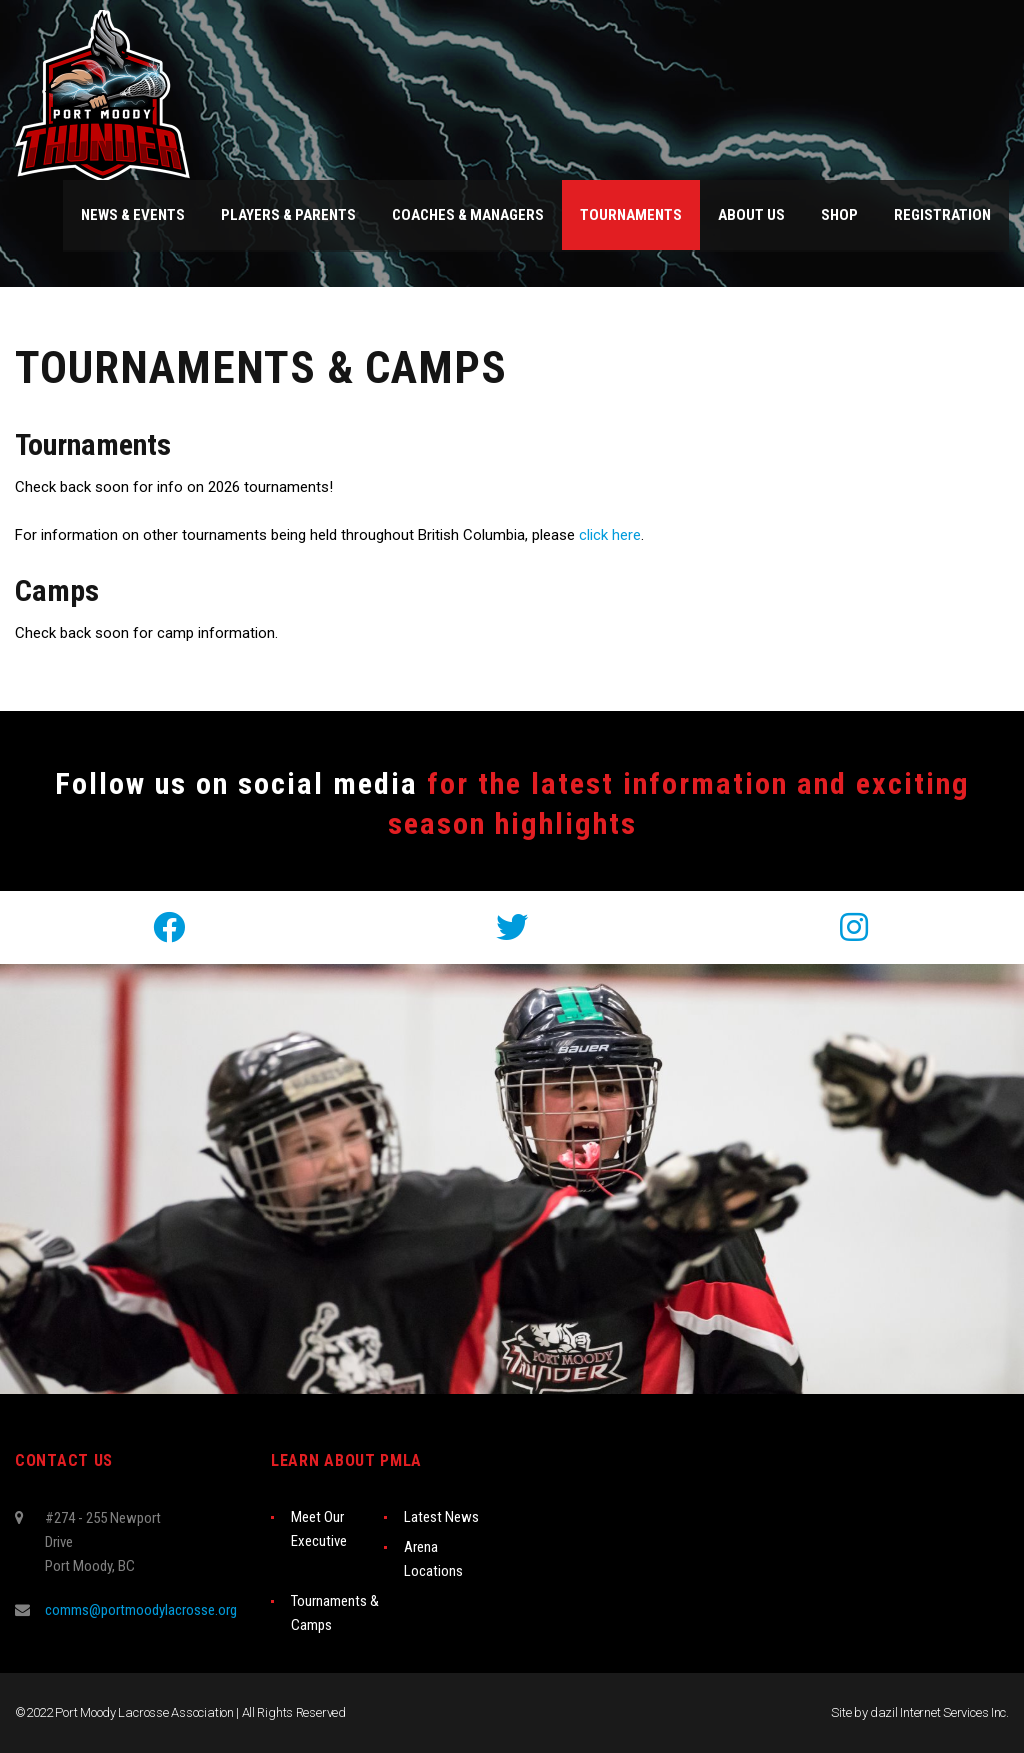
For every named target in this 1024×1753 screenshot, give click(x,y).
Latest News (441, 1517)
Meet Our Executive (319, 1529)
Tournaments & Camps (335, 1613)
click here (610, 535)
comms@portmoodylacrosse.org (141, 1610)
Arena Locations (433, 1559)
